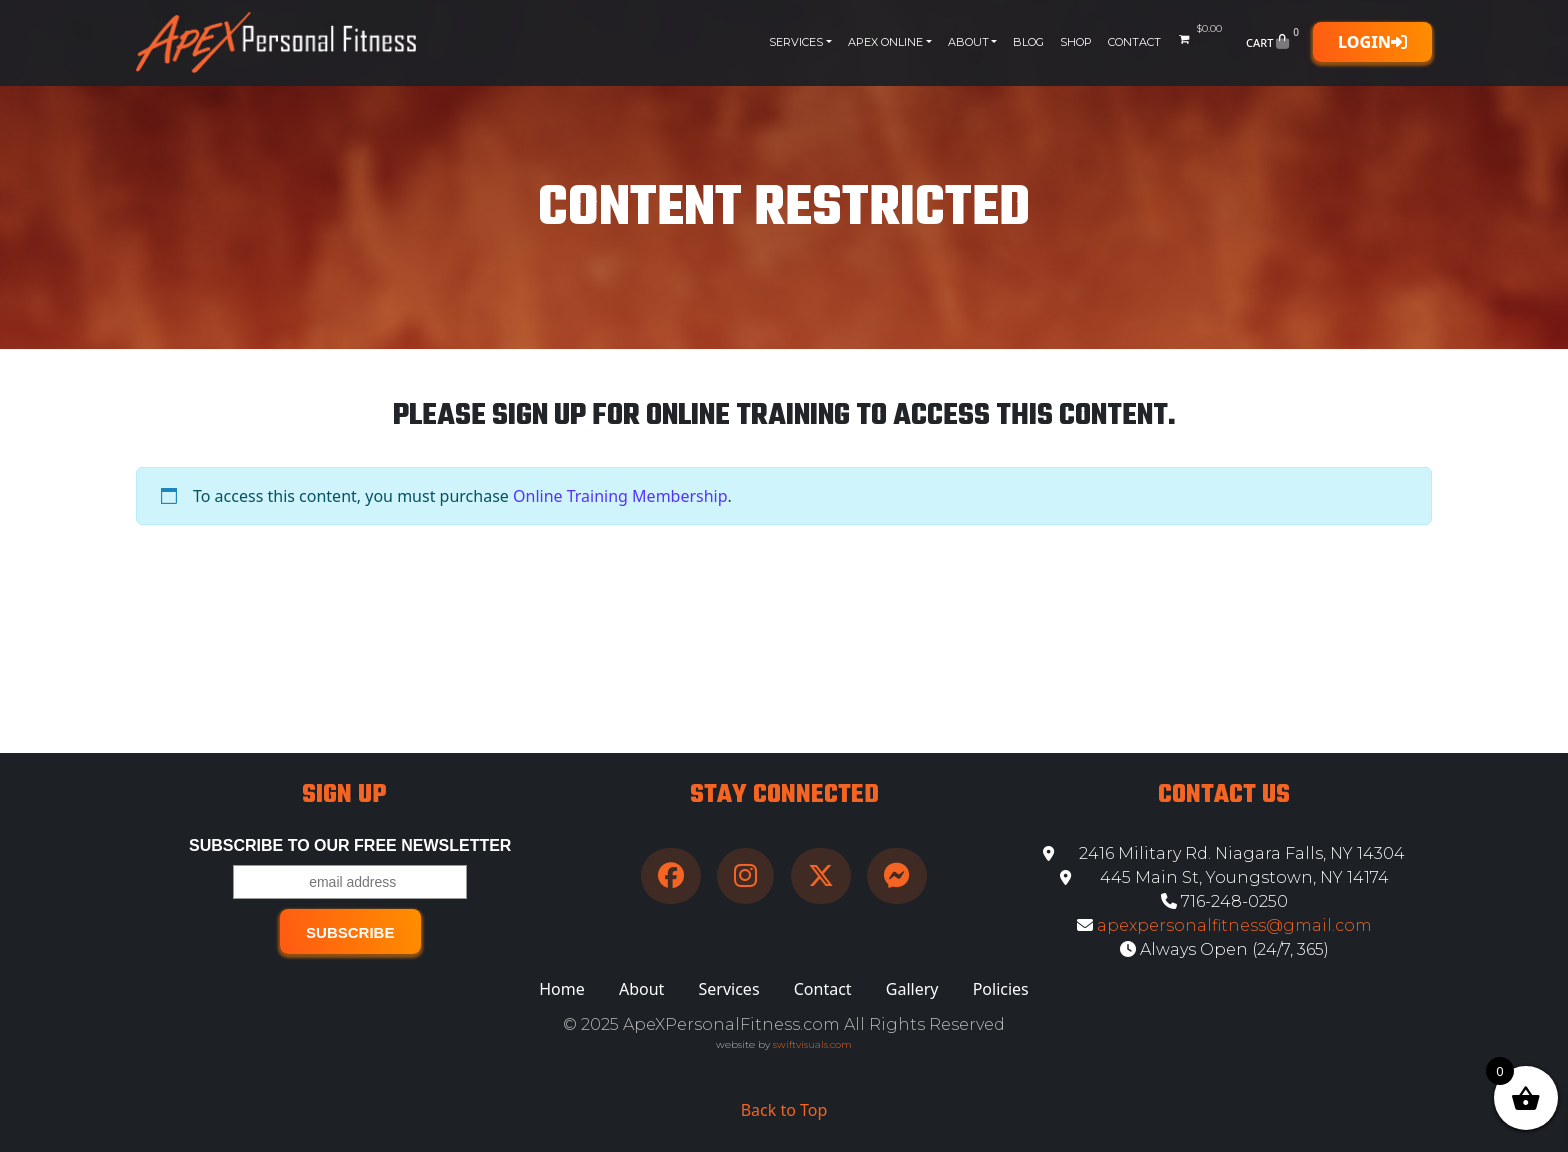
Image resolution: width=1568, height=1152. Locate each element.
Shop (1076, 42)
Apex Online (885, 42)
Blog (1028, 42)
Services (796, 42)
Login (1372, 42)
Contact (1134, 42)
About (968, 42)
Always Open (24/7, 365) (1224, 949)
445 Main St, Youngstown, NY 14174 (1224, 877)
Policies (1001, 989)
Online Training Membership (620, 496)
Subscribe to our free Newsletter (350, 845)
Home (562, 989)
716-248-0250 (1224, 901)
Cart (1274, 42)
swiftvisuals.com (812, 1044)
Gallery (912, 989)
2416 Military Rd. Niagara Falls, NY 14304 (1224, 853)
